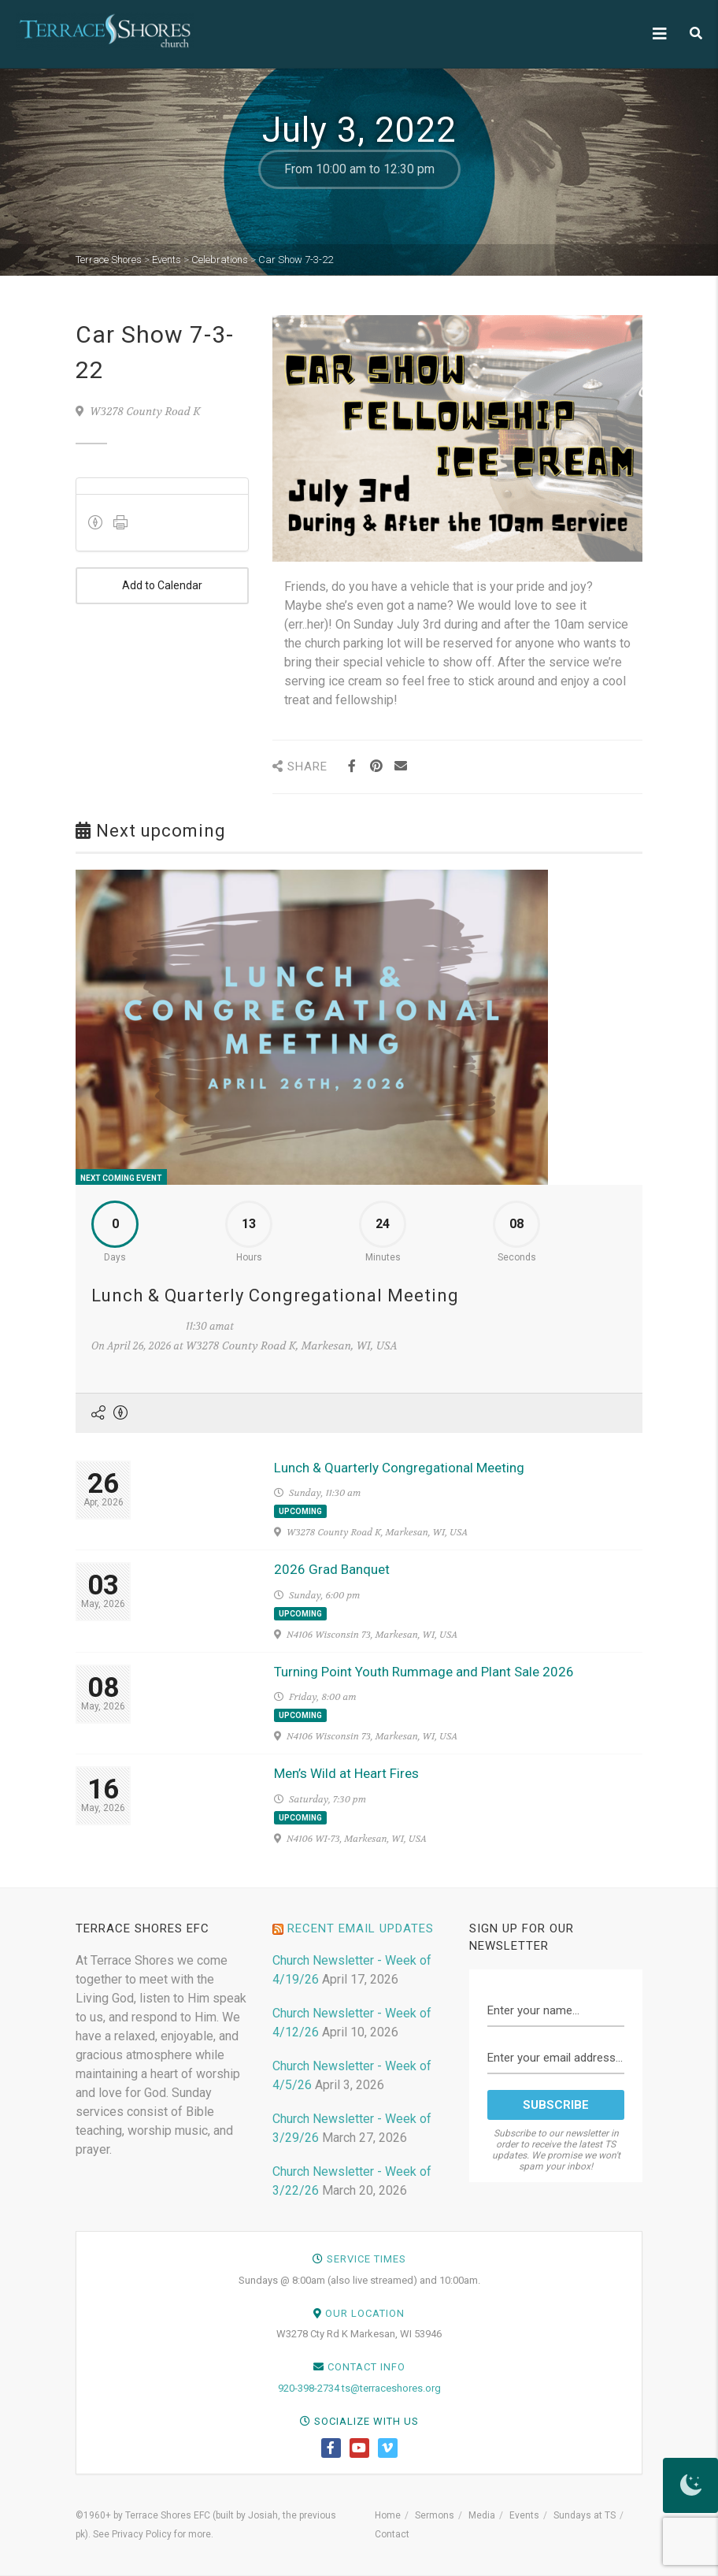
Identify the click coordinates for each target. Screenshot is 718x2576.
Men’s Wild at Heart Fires (346, 1773)
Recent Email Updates (360, 1928)
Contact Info (366, 2367)
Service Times (366, 2259)
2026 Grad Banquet (332, 1569)
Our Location (365, 2313)
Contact (392, 2534)
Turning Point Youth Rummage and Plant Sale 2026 (424, 1672)
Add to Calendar (162, 585)
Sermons (434, 2515)
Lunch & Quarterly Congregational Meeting (275, 1295)
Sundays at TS (584, 2515)
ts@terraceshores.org (391, 2388)
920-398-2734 (308, 2388)
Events (524, 2515)
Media (481, 2515)
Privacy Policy (142, 2534)
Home (388, 2515)
